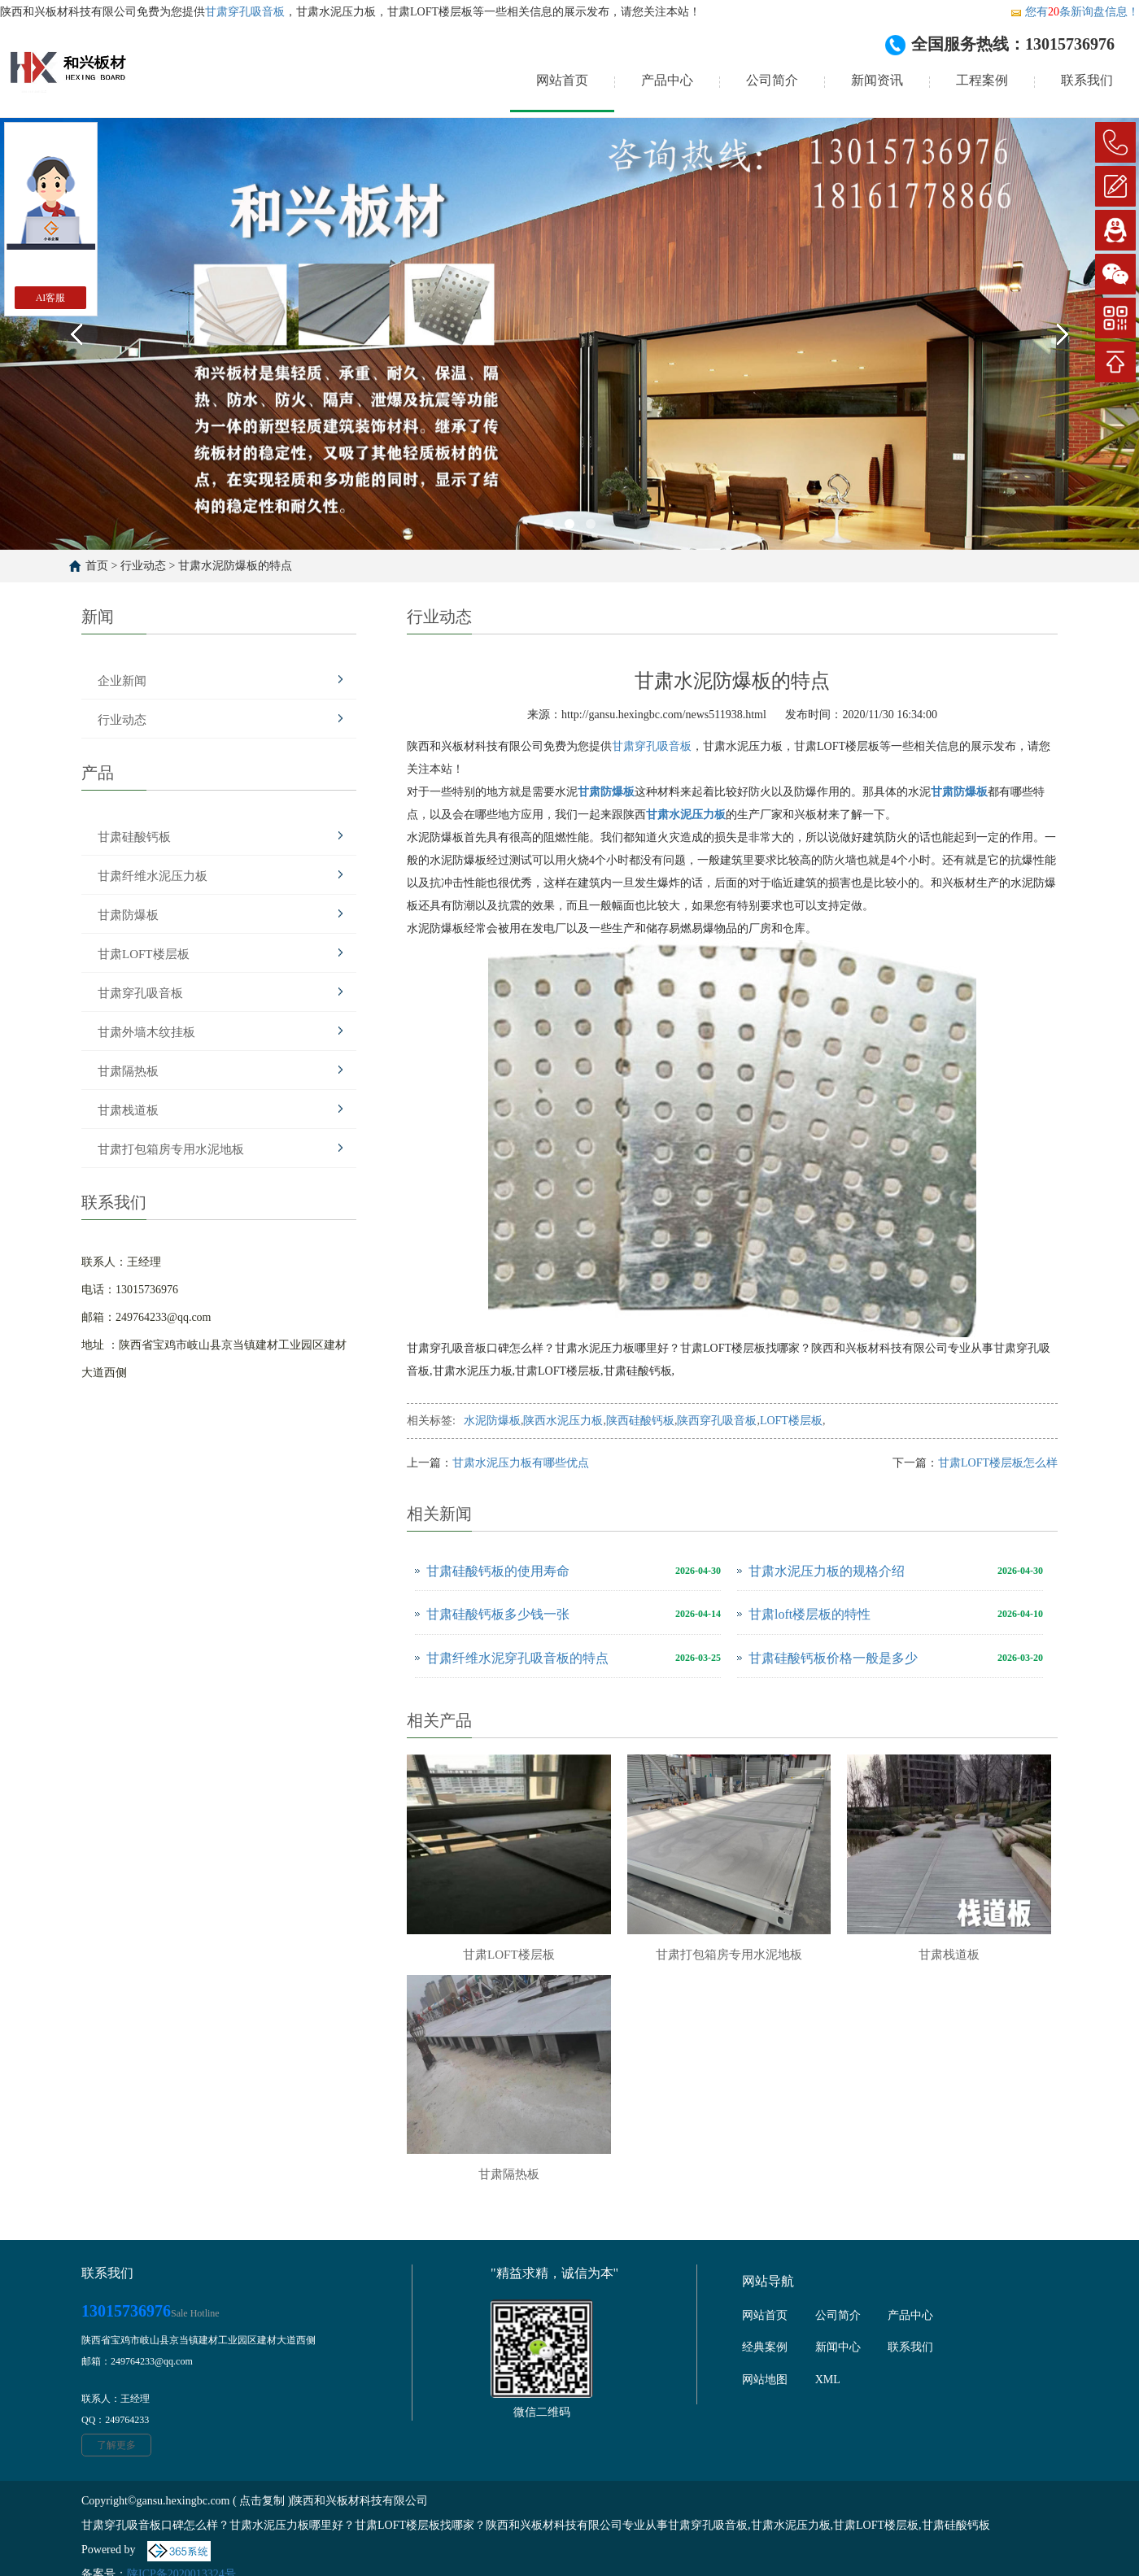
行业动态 (143, 566)
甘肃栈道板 (128, 1110)
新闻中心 (838, 2347)
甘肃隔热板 (128, 1071)
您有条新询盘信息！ (1074, 12)
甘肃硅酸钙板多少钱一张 (498, 1614)
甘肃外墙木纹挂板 (146, 1032)
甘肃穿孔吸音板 (245, 12)
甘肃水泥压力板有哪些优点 (520, 1463)
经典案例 (765, 2347)
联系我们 (1087, 80)
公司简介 (772, 80)
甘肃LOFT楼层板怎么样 (998, 1463)
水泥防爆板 (492, 1420)
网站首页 (562, 80)
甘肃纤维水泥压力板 (152, 876)
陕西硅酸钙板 (640, 1420)
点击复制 (262, 2501)
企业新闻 (122, 680)
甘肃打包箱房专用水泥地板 (171, 1149)
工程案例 (982, 80)
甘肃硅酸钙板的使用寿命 (498, 1571)
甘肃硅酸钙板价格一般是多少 (833, 1658)
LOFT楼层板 (791, 1420)
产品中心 (667, 80)
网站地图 (765, 2379)
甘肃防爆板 (128, 915)
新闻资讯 (877, 80)
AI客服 (51, 297)
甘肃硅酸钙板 (134, 836)
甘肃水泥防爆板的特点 (235, 566)
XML (827, 2379)
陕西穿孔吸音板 (717, 1420)
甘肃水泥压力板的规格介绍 (826, 1571)
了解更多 (116, 2445)
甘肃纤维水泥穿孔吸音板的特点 (517, 1658)
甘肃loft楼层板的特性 (809, 1614)
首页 (96, 566)
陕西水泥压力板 (563, 1420)
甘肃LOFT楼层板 (144, 954)
